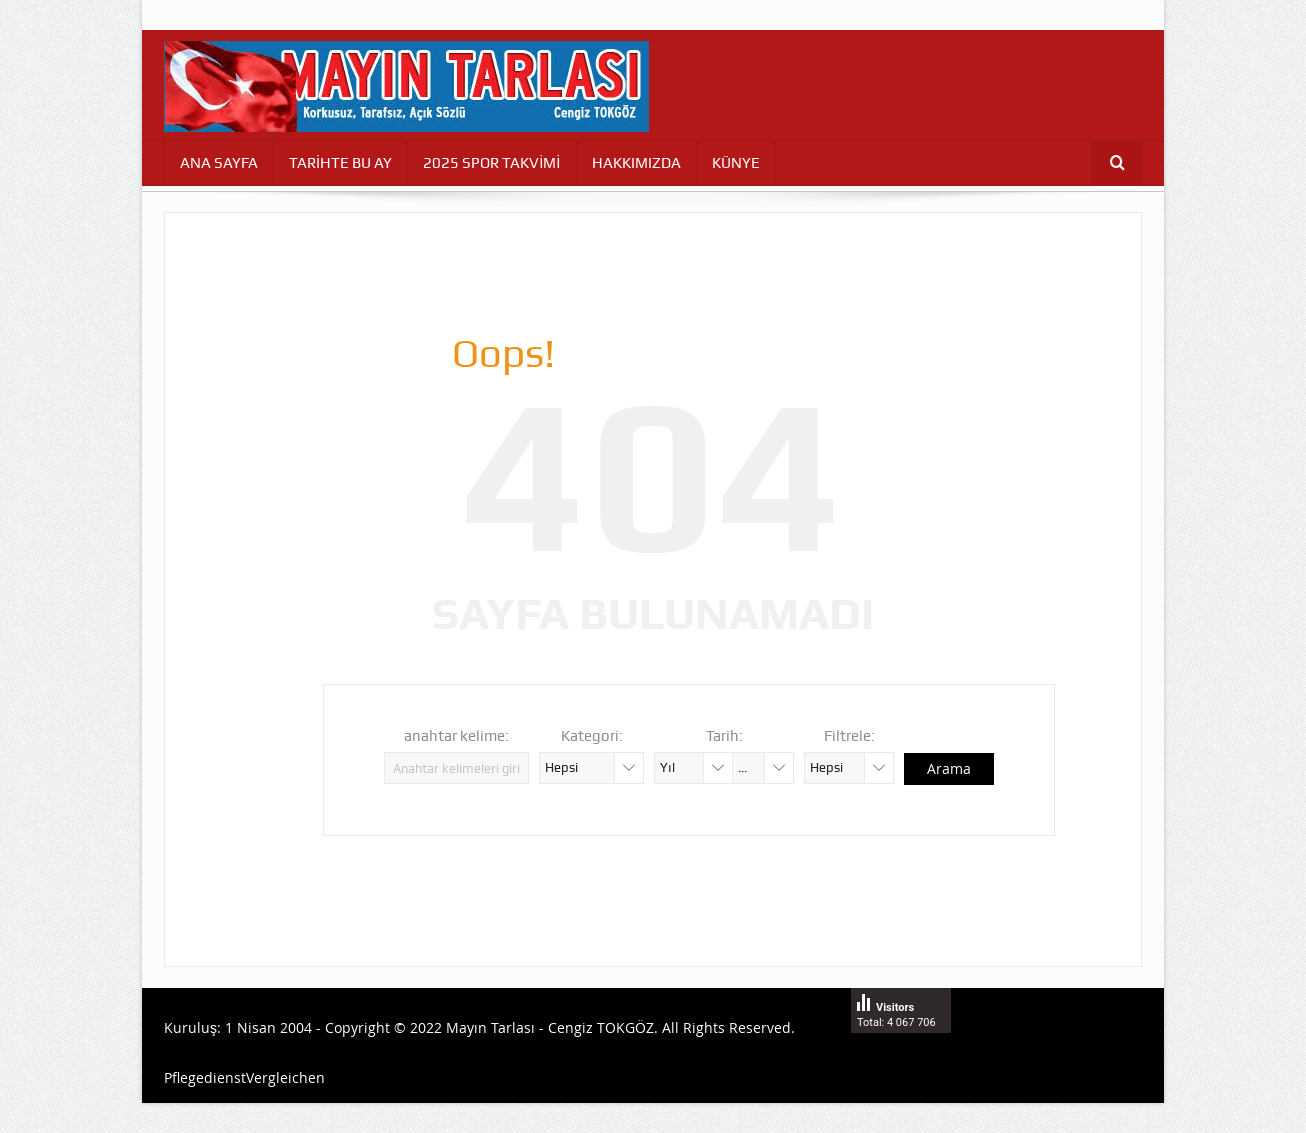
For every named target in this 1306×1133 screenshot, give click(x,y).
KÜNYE (736, 163)
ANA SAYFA (219, 163)
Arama (949, 768)
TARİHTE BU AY (340, 163)
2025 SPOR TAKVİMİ (491, 163)
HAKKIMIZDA (636, 163)
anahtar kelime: (456, 736)
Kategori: (592, 736)
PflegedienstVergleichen (244, 1077)
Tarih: (724, 736)
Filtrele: (849, 736)
